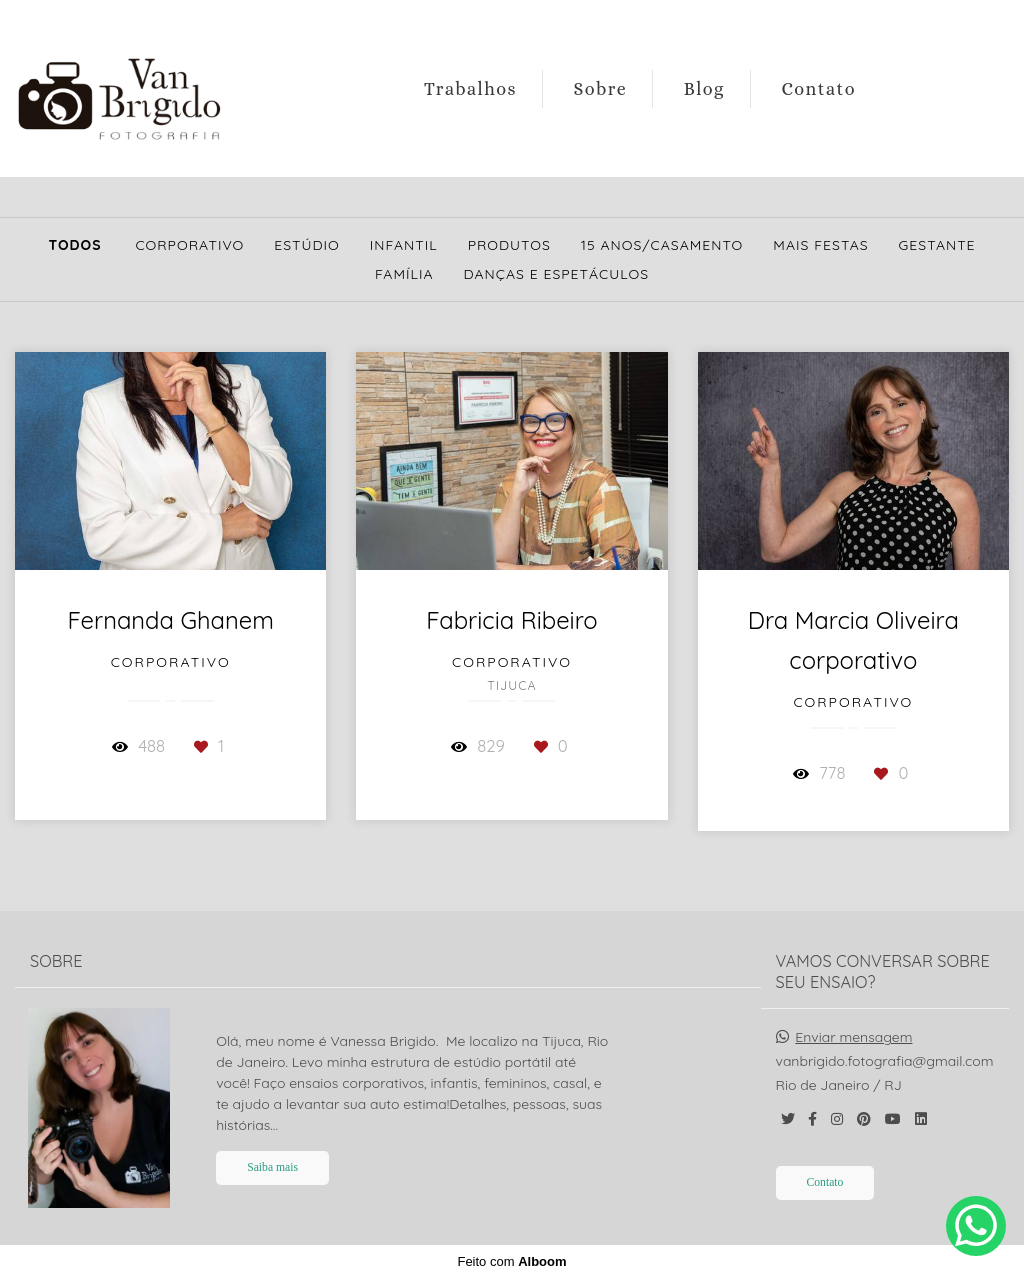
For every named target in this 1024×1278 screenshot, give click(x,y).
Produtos (509, 245)
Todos (74, 245)
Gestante (937, 245)
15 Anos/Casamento (662, 245)
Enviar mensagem (853, 1037)
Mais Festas (820, 245)
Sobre (601, 89)
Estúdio (307, 245)
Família (404, 274)
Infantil (404, 245)
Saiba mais (272, 1167)
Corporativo (189, 245)
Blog (704, 89)
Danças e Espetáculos (557, 274)
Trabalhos (470, 89)
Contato (818, 89)
